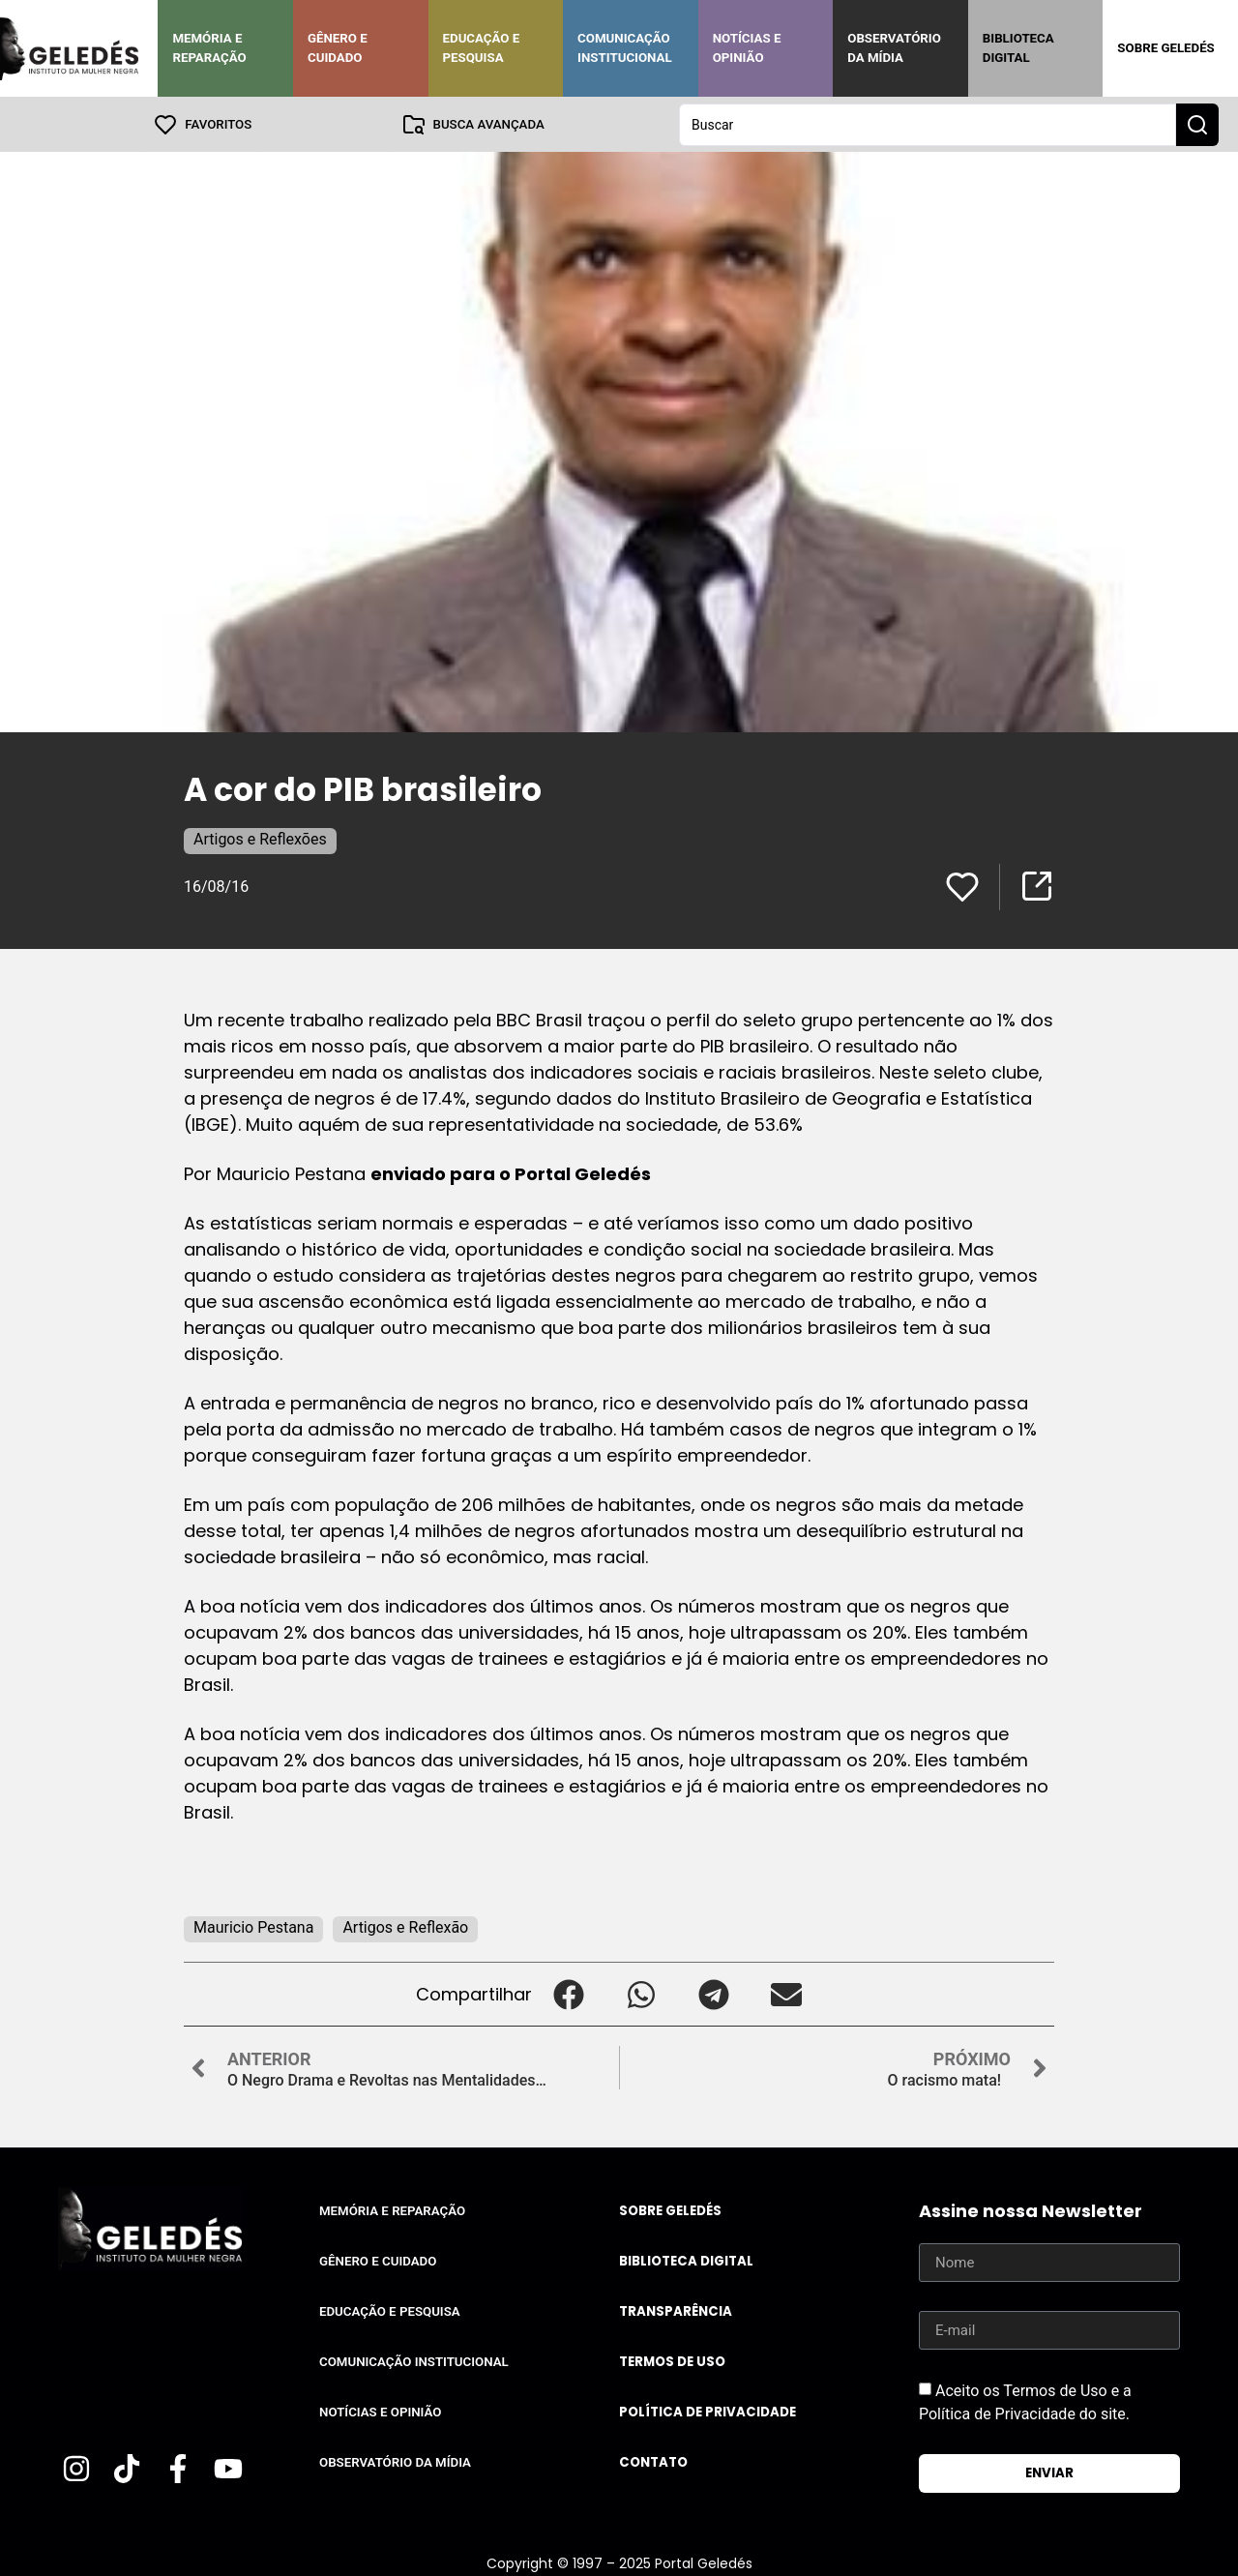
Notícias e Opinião (747, 48)
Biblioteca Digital (1018, 48)
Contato (653, 2461)
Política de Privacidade (707, 2411)
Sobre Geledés (1165, 48)
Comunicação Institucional (624, 48)
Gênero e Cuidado (338, 48)
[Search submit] (1197, 124)
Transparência (675, 2310)
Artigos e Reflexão (405, 1926)
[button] (568, 1993)
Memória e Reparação (209, 48)
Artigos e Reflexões (260, 838)
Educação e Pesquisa (481, 48)
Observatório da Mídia (894, 48)
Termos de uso (672, 2361)
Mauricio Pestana (253, 1926)
